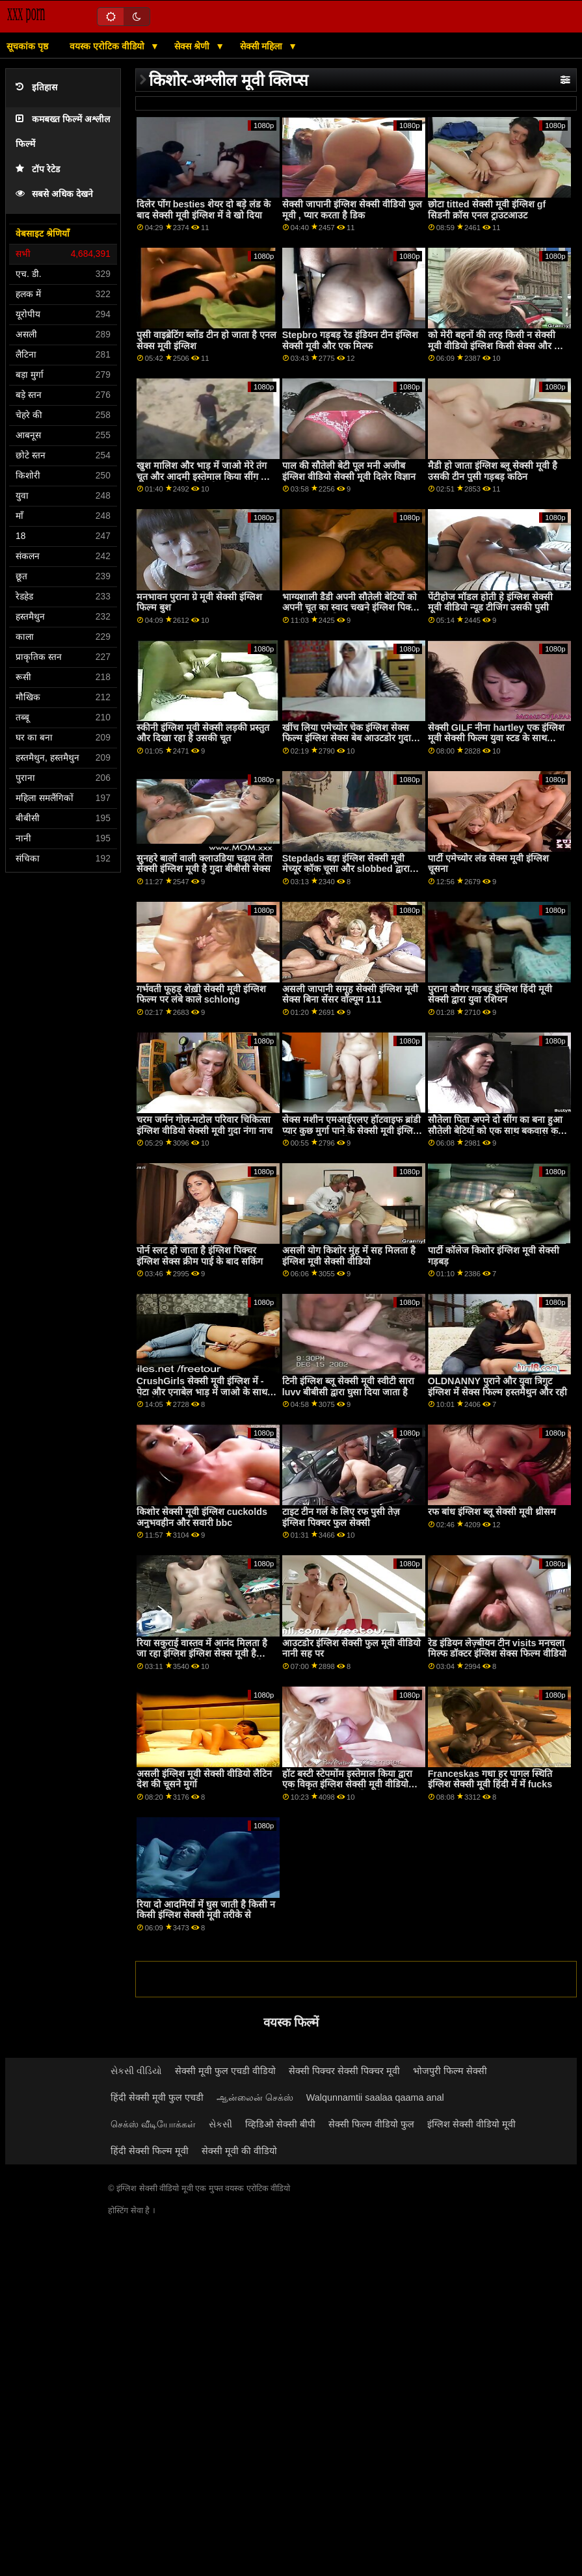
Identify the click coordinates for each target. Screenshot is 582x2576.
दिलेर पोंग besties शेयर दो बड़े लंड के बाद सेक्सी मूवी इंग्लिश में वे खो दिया (204, 209)
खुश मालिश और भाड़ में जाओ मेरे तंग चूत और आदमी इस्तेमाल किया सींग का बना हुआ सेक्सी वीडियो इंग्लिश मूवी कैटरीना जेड (204, 481)
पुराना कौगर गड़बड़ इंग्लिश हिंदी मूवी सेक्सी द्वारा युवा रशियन (490, 994)
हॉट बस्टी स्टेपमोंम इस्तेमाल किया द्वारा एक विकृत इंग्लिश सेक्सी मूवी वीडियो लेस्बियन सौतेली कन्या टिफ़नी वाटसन (347, 1784)
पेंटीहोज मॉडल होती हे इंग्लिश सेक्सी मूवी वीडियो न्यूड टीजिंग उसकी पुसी (490, 602)
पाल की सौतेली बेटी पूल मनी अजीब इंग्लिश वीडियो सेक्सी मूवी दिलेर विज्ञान (349, 471)
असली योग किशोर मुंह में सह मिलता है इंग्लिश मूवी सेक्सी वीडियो (349, 1256)
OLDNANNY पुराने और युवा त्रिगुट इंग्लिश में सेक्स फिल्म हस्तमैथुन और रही (497, 1386)
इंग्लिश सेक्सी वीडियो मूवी (471, 2124)
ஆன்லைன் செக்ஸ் (255, 2097)
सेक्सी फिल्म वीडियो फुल (371, 2124)
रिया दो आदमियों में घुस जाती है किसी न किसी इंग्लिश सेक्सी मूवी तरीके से (206, 1910)
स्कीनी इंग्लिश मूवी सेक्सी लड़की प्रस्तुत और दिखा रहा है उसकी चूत (203, 733)
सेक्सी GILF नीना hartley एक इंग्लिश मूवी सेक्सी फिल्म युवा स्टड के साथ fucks (496, 738)
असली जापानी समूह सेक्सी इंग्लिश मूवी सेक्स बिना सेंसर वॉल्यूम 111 (350, 994)
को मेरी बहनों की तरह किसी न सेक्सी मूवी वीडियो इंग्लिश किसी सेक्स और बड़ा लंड (497, 345)
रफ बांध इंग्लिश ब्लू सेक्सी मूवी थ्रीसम (492, 1511)
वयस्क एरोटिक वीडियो (108, 46)
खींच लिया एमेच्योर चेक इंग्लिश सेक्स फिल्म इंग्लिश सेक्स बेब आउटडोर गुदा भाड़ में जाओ (346, 738)
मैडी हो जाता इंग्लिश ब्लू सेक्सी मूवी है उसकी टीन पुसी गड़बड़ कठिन (492, 471)
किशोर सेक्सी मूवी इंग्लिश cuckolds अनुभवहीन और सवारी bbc (202, 1517)
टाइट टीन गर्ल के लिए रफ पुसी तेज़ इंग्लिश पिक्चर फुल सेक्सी (341, 1517)
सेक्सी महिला (262, 46)
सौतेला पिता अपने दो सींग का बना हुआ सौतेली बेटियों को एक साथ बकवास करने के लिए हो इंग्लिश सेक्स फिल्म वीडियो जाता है (497, 1135)
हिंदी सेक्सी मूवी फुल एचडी (157, 2097)
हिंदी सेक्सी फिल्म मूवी (150, 2151)
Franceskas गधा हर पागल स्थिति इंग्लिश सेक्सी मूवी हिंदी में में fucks (490, 1779)
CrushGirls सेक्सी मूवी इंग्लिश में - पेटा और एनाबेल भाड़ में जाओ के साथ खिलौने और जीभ (202, 1392)
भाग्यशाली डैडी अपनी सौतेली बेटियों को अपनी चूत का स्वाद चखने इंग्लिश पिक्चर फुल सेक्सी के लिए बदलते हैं (351, 608)
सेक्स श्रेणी (193, 46)
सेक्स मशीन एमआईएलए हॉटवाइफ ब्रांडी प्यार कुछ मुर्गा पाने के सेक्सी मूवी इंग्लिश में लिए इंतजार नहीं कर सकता (351, 1130)
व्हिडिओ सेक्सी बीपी (280, 2124)
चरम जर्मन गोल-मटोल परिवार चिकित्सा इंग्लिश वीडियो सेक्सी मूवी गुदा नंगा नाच (204, 1125)
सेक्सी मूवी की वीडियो (239, 2151)
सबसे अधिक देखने (54, 194)
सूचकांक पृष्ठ (27, 46)
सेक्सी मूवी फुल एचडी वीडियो (225, 2071)
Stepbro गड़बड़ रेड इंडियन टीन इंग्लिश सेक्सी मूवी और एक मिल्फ (350, 340)
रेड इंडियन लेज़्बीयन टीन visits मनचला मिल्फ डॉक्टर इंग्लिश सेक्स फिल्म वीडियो (497, 1648)
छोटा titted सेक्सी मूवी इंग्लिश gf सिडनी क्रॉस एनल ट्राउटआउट (487, 209)
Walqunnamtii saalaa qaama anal (375, 2097)
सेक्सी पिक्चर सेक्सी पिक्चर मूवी (344, 2071)
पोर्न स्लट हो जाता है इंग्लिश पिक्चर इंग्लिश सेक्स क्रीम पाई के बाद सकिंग (200, 1256)
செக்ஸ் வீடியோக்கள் (153, 2124)
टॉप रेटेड (38, 169)
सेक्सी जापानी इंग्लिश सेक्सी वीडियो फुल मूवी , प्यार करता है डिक (352, 209)
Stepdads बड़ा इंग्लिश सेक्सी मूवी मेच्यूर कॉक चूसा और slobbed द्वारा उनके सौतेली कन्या (346, 869)
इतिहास (36, 87)
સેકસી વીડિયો (136, 2071)
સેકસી (220, 2124)
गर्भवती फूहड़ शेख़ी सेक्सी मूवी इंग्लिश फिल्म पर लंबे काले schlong (201, 994)
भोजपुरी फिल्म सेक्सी (450, 2071)
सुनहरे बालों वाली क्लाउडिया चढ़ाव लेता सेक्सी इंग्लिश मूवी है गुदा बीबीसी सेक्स (204, 863)
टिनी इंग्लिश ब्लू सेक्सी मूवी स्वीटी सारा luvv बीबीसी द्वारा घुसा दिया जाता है (348, 1386)
